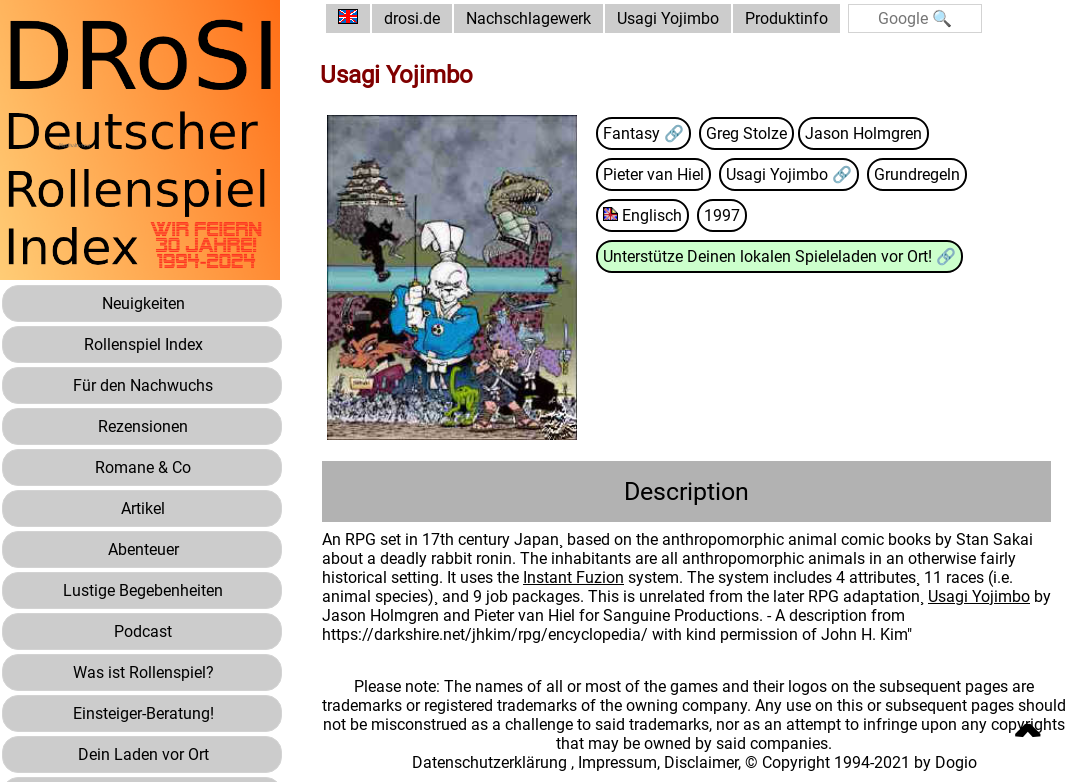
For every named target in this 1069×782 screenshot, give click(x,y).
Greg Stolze (746, 133)
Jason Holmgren (863, 133)
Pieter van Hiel (653, 174)
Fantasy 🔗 (643, 133)
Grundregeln (917, 174)
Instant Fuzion (573, 577)
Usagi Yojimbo (668, 18)
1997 (722, 215)
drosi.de (412, 18)
